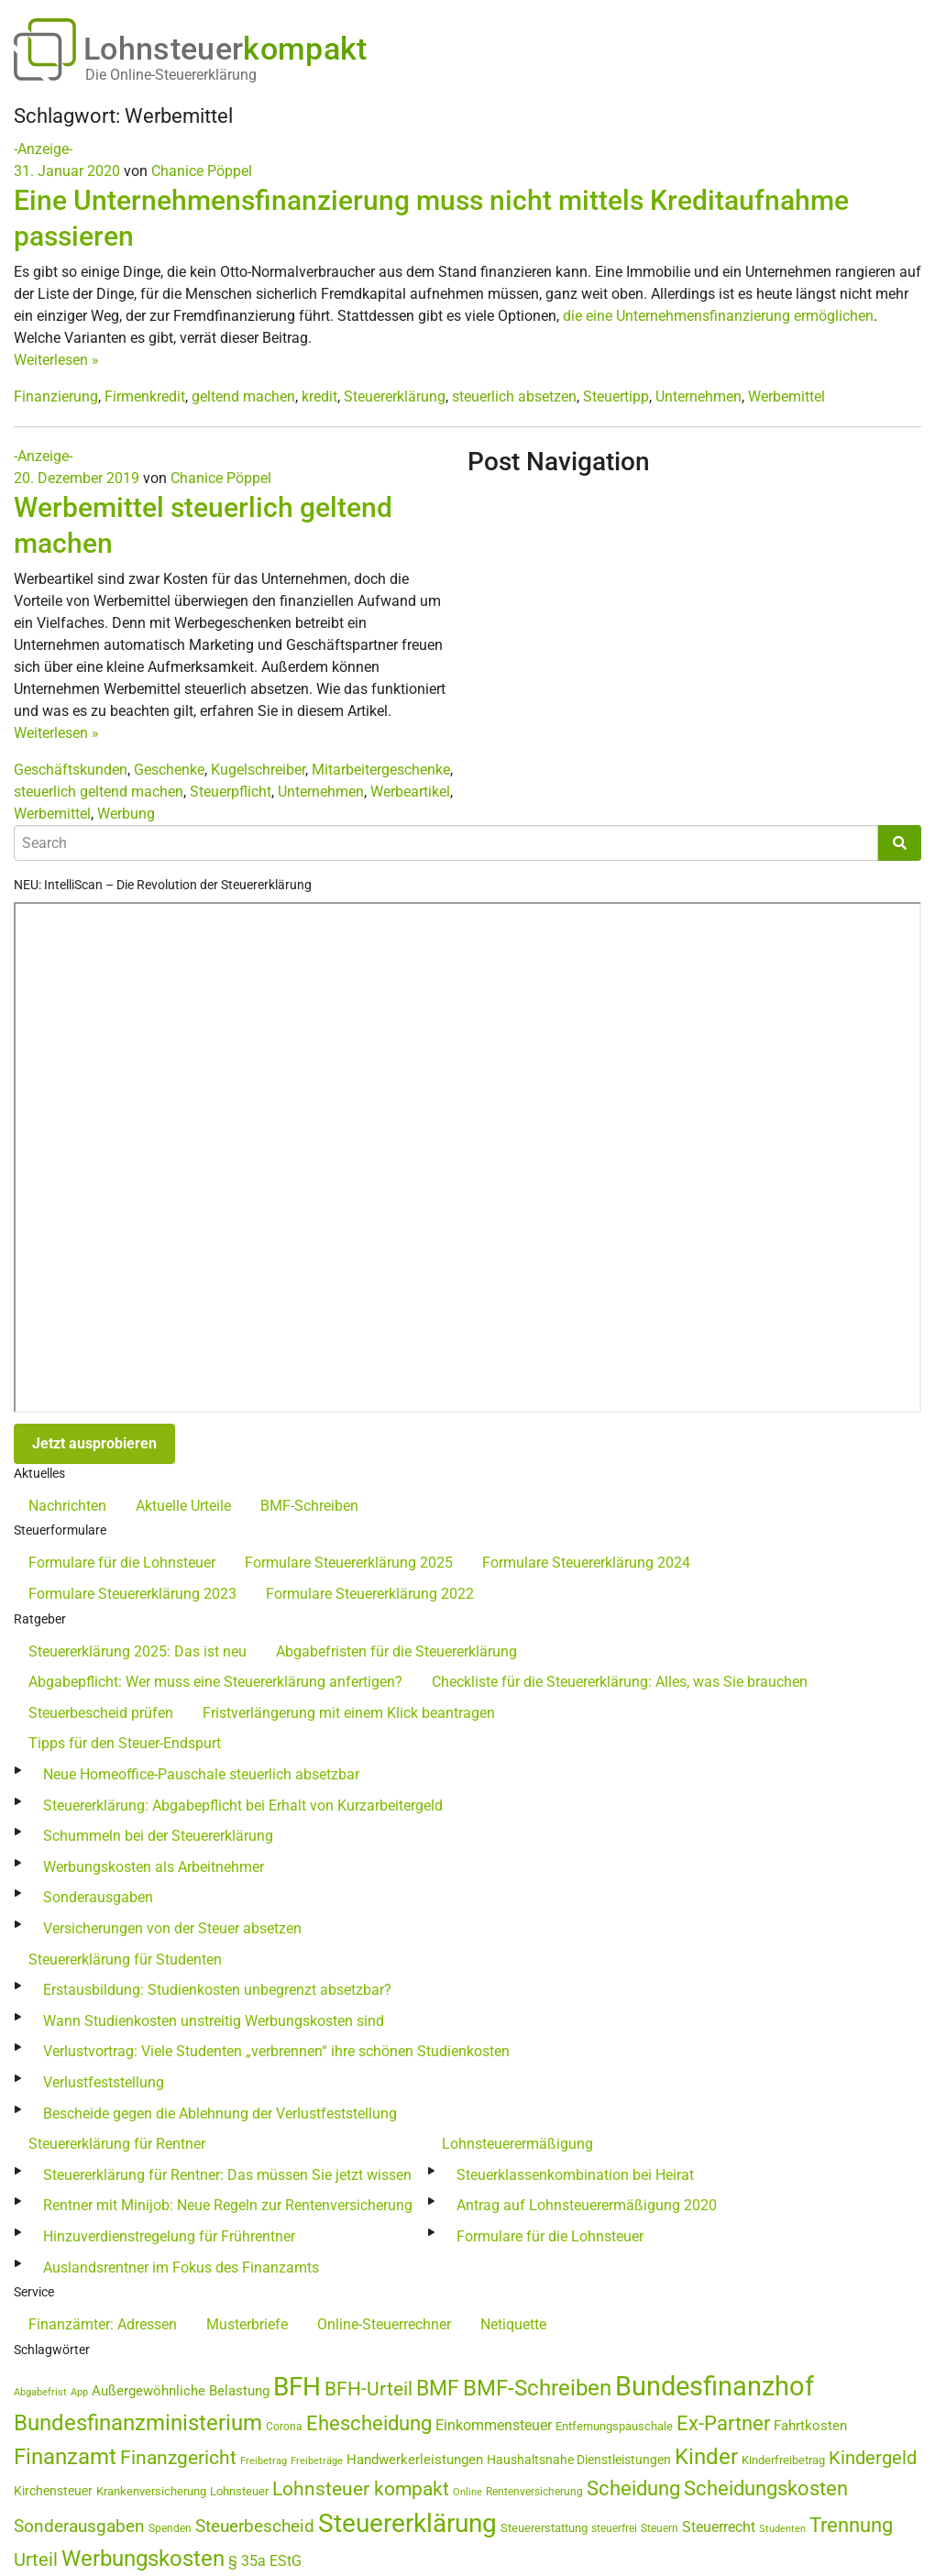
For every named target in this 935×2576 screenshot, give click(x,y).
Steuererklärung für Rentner (116, 2143)
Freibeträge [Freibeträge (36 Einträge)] (317, 2461)
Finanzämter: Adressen (102, 2324)
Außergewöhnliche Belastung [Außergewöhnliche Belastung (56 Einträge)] (181, 2391)
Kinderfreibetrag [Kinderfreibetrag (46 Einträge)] (783, 2460)
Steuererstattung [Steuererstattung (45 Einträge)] (544, 2528)
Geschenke (169, 769)
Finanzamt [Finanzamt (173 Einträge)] (65, 2457)
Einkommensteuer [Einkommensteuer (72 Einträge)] (493, 2425)
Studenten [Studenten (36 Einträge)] (782, 2529)
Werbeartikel (410, 791)
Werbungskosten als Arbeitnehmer (153, 1867)
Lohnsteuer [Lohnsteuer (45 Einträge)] (239, 2491)
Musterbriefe (247, 2324)
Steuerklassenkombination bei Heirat (575, 2175)
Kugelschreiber (258, 769)
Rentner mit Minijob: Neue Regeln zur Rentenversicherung (227, 2205)
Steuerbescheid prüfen (100, 1713)
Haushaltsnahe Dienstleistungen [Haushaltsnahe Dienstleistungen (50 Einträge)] (579, 2459)
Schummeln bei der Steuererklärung (158, 1835)
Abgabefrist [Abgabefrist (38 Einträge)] (40, 2392)
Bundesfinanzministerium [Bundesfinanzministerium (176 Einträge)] (138, 2423)
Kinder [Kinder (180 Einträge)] (706, 2457)
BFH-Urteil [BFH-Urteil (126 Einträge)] (368, 2388)
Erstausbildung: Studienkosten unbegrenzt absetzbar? (217, 1989)
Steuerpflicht (230, 791)
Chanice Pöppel (201, 171)
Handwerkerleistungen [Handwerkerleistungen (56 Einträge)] (414, 2460)
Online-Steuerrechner (384, 2324)
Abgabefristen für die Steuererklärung (396, 1651)
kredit (319, 396)
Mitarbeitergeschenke (381, 769)
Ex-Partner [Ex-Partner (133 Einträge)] (723, 2423)
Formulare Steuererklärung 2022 (370, 1593)
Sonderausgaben (98, 1897)
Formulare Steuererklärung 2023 (132, 1593)
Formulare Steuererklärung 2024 (586, 1562)
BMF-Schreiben (309, 1505)
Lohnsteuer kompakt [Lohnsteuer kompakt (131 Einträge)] (360, 2488)
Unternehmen (698, 396)
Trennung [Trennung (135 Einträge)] (851, 2525)
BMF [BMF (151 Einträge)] (437, 2388)
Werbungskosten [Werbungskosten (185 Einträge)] (143, 2558)
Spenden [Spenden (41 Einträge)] (170, 2528)
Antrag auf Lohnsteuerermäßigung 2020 (586, 2205)
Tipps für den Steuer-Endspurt (124, 1743)
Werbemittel (786, 396)
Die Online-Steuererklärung (171, 74)
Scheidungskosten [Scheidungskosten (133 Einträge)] (766, 2488)
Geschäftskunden (70, 769)
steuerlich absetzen (514, 396)
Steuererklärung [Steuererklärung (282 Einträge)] (407, 2523)
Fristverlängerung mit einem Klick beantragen (349, 1713)
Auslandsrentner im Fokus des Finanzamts (181, 2267)
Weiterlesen (56, 360)
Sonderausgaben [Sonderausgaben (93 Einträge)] (79, 2526)
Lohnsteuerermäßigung (517, 2143)
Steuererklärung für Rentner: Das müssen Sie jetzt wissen (227, 2175)
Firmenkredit (144, 396)
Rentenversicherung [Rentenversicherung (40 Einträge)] (534, 2491)
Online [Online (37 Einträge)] (467, 2492)
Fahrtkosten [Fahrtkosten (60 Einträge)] (810, 2425)
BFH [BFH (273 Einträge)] (297, 2387)
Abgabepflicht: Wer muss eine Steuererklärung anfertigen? (215, 1681)
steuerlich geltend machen (98, 791)
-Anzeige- (43, 149)
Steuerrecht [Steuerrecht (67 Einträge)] (718, 2527)
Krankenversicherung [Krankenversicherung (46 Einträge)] (151, 2491)
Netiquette (513, 2324)
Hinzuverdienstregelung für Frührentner (169, 2236)
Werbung (126, 813)
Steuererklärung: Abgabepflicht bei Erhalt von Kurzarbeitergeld (243, 1805)
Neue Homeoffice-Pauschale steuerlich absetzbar (201, 1774)
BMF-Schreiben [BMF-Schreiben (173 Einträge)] (537, 2388)
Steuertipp (616, 396)
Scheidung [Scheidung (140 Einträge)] (633, 2488)
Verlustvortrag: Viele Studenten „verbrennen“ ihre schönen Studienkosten (276, 2051)
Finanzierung (56, 396)
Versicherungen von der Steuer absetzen (172, 1928)
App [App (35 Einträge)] (79, 2392)
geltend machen (243, 396)
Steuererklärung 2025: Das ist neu (137, 1651)
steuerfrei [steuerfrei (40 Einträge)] (614, 2528)
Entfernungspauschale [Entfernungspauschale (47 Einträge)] (614, 2426)
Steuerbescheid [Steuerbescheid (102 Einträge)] (254, 2526)
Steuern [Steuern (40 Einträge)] (659, 2528)
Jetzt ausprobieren (94, 1443)
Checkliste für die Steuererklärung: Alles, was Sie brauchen (620, 1681)
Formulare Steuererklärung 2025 (349, 1562)
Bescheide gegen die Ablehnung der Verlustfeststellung (220, 2113)
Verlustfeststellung (103, 2082)
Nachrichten (67, 1505)
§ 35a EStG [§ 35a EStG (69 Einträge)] (265, 2561)
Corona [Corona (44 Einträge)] (284, 2426)
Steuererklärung (395, 396)
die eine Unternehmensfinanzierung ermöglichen (718, 316)
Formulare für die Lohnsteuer (121, 1562)
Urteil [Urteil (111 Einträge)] (36, 2559)
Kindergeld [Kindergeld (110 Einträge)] (873, 2458)
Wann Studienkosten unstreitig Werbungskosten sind (213, 2021)
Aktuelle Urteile (183, 1505)
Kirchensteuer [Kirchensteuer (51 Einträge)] (53, 2490)
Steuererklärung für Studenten (125, 1959)
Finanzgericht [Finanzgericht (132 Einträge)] (178, 2457)
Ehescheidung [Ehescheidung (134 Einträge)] (369, 2423)
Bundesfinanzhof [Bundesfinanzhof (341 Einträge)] (714, 2386)
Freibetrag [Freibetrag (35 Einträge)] (263, 2461)
